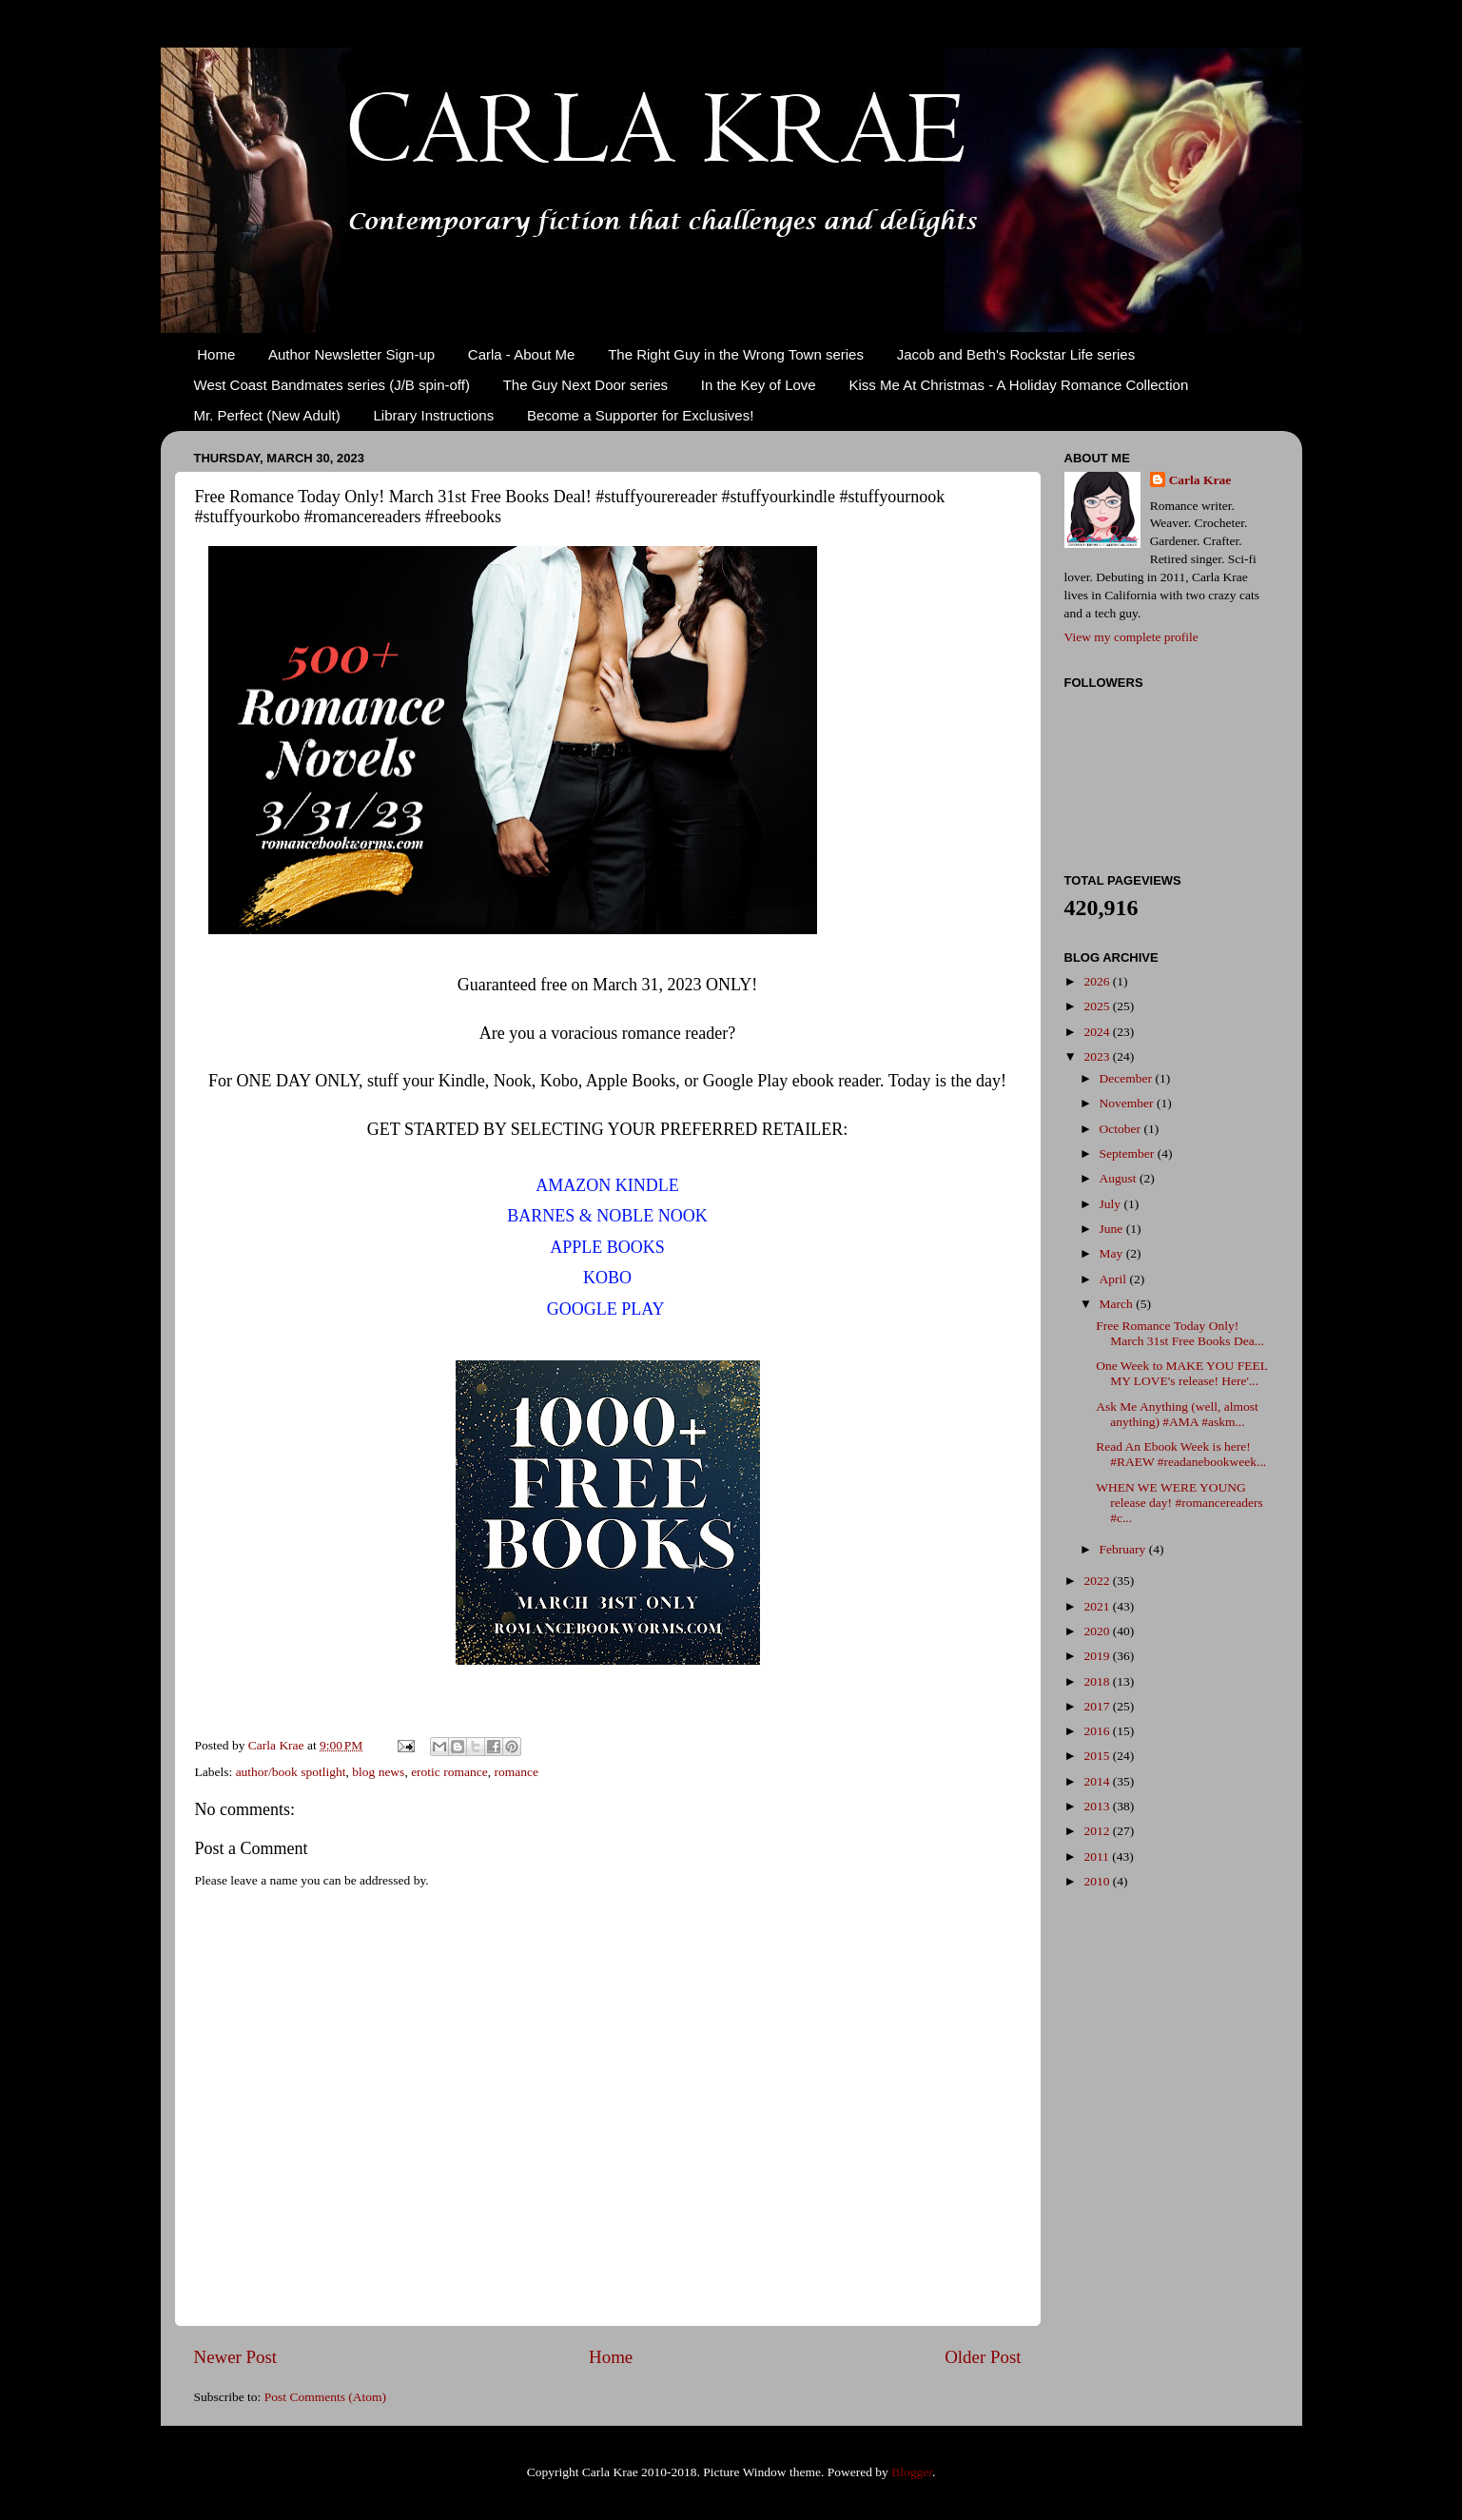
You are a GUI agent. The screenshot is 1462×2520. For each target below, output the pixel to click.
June (1113, 1228)
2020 (1097, 1631)
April (1115, 1279)
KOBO (607, 1277)
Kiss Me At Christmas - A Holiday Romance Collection (1018, 385)
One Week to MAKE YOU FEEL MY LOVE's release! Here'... (1181, 1373)
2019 (1097, 1656)
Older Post (983, 2357)
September (1129, 1153)
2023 (1097, 1056)
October (1122, 1129)
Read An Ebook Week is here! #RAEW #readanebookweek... (1181, 1454)
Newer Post (236, 2357)
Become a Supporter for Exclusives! (640, 415)
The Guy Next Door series (585, 385)
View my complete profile (1131, 637)
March (1118, 1304)
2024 (1097, 1032)
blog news (378, 1772)
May (1113, 1253)
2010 (1097, 1881)
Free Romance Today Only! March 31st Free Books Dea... (1180, 1333)
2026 (1097, 981)
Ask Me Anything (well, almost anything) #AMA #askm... (1177, 1414)
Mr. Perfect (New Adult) (267, 415)
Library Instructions (433, 415)
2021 (1097, 1606)
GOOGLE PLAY (605, 1309)
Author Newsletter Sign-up (351, 354)
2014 (1097, 1781)
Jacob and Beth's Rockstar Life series (1016, 354)
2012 (1097, 1831)
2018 (1097, 1681)
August (1120, 1178)
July (1112, 1204)
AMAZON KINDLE (607, 1185)
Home (216, 354)
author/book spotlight (291, 1772)
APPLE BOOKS (607, 1247)
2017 (1097, 1706)
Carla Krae (1200, 480)
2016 (1097, 1731)
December (1128, 1078)
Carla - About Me (521, 354)
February (1124, 1549)
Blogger (911, 2472)
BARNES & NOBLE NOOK (607, 1215)
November (1128, 1103)
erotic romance (449, 1772)
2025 (1097, 1006)
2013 (1097, 1806)
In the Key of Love (758, 385)
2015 (1097, 1755)
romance (515, 1772)
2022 (1097, 1580)
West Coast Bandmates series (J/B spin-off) (332, 385)
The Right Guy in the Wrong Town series (736, 354)
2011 (1097, 1856)
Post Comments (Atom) (325, 2397)
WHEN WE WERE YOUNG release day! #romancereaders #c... (1179, 1502)
